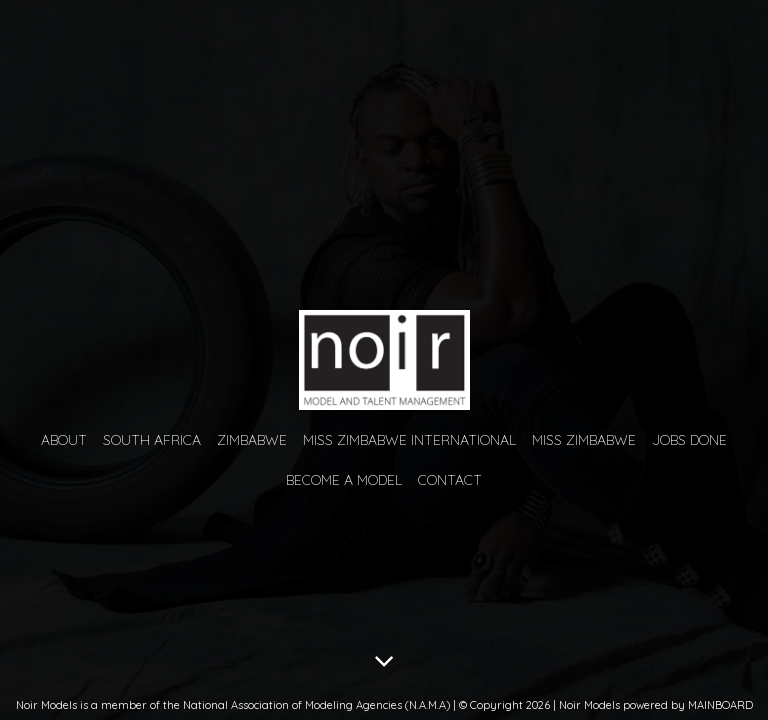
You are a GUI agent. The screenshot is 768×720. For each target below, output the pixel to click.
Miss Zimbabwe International (409, 440)
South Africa (152, 440)
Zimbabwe (252, 440)
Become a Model (344, 480)
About (64, 440)
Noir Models (384, 360)
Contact (450, 480)
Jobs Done (689, 440)
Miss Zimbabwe (584, 440)
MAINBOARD (720, 705)
